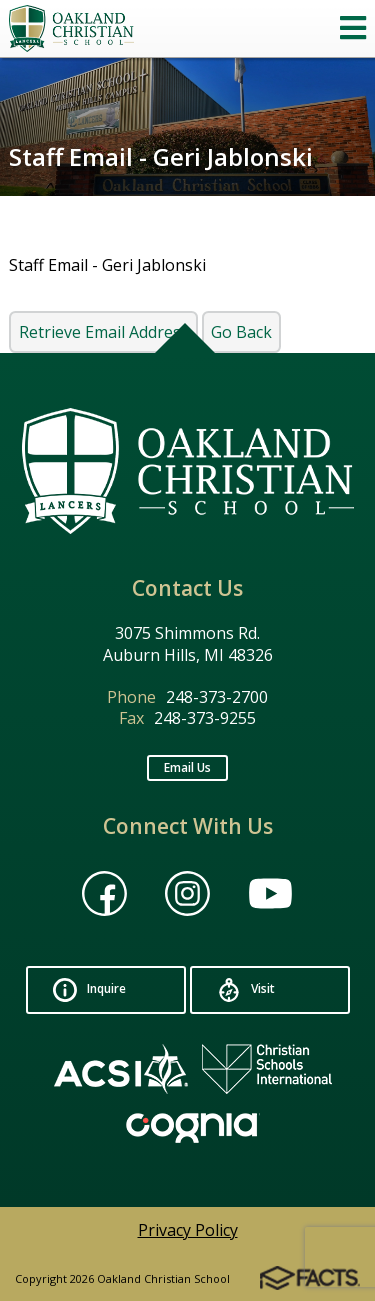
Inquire (89, 990)
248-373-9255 (205, 718)
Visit (246, 990)
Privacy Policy (188, 1230)
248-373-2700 (217, 697)
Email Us (187, 767)
